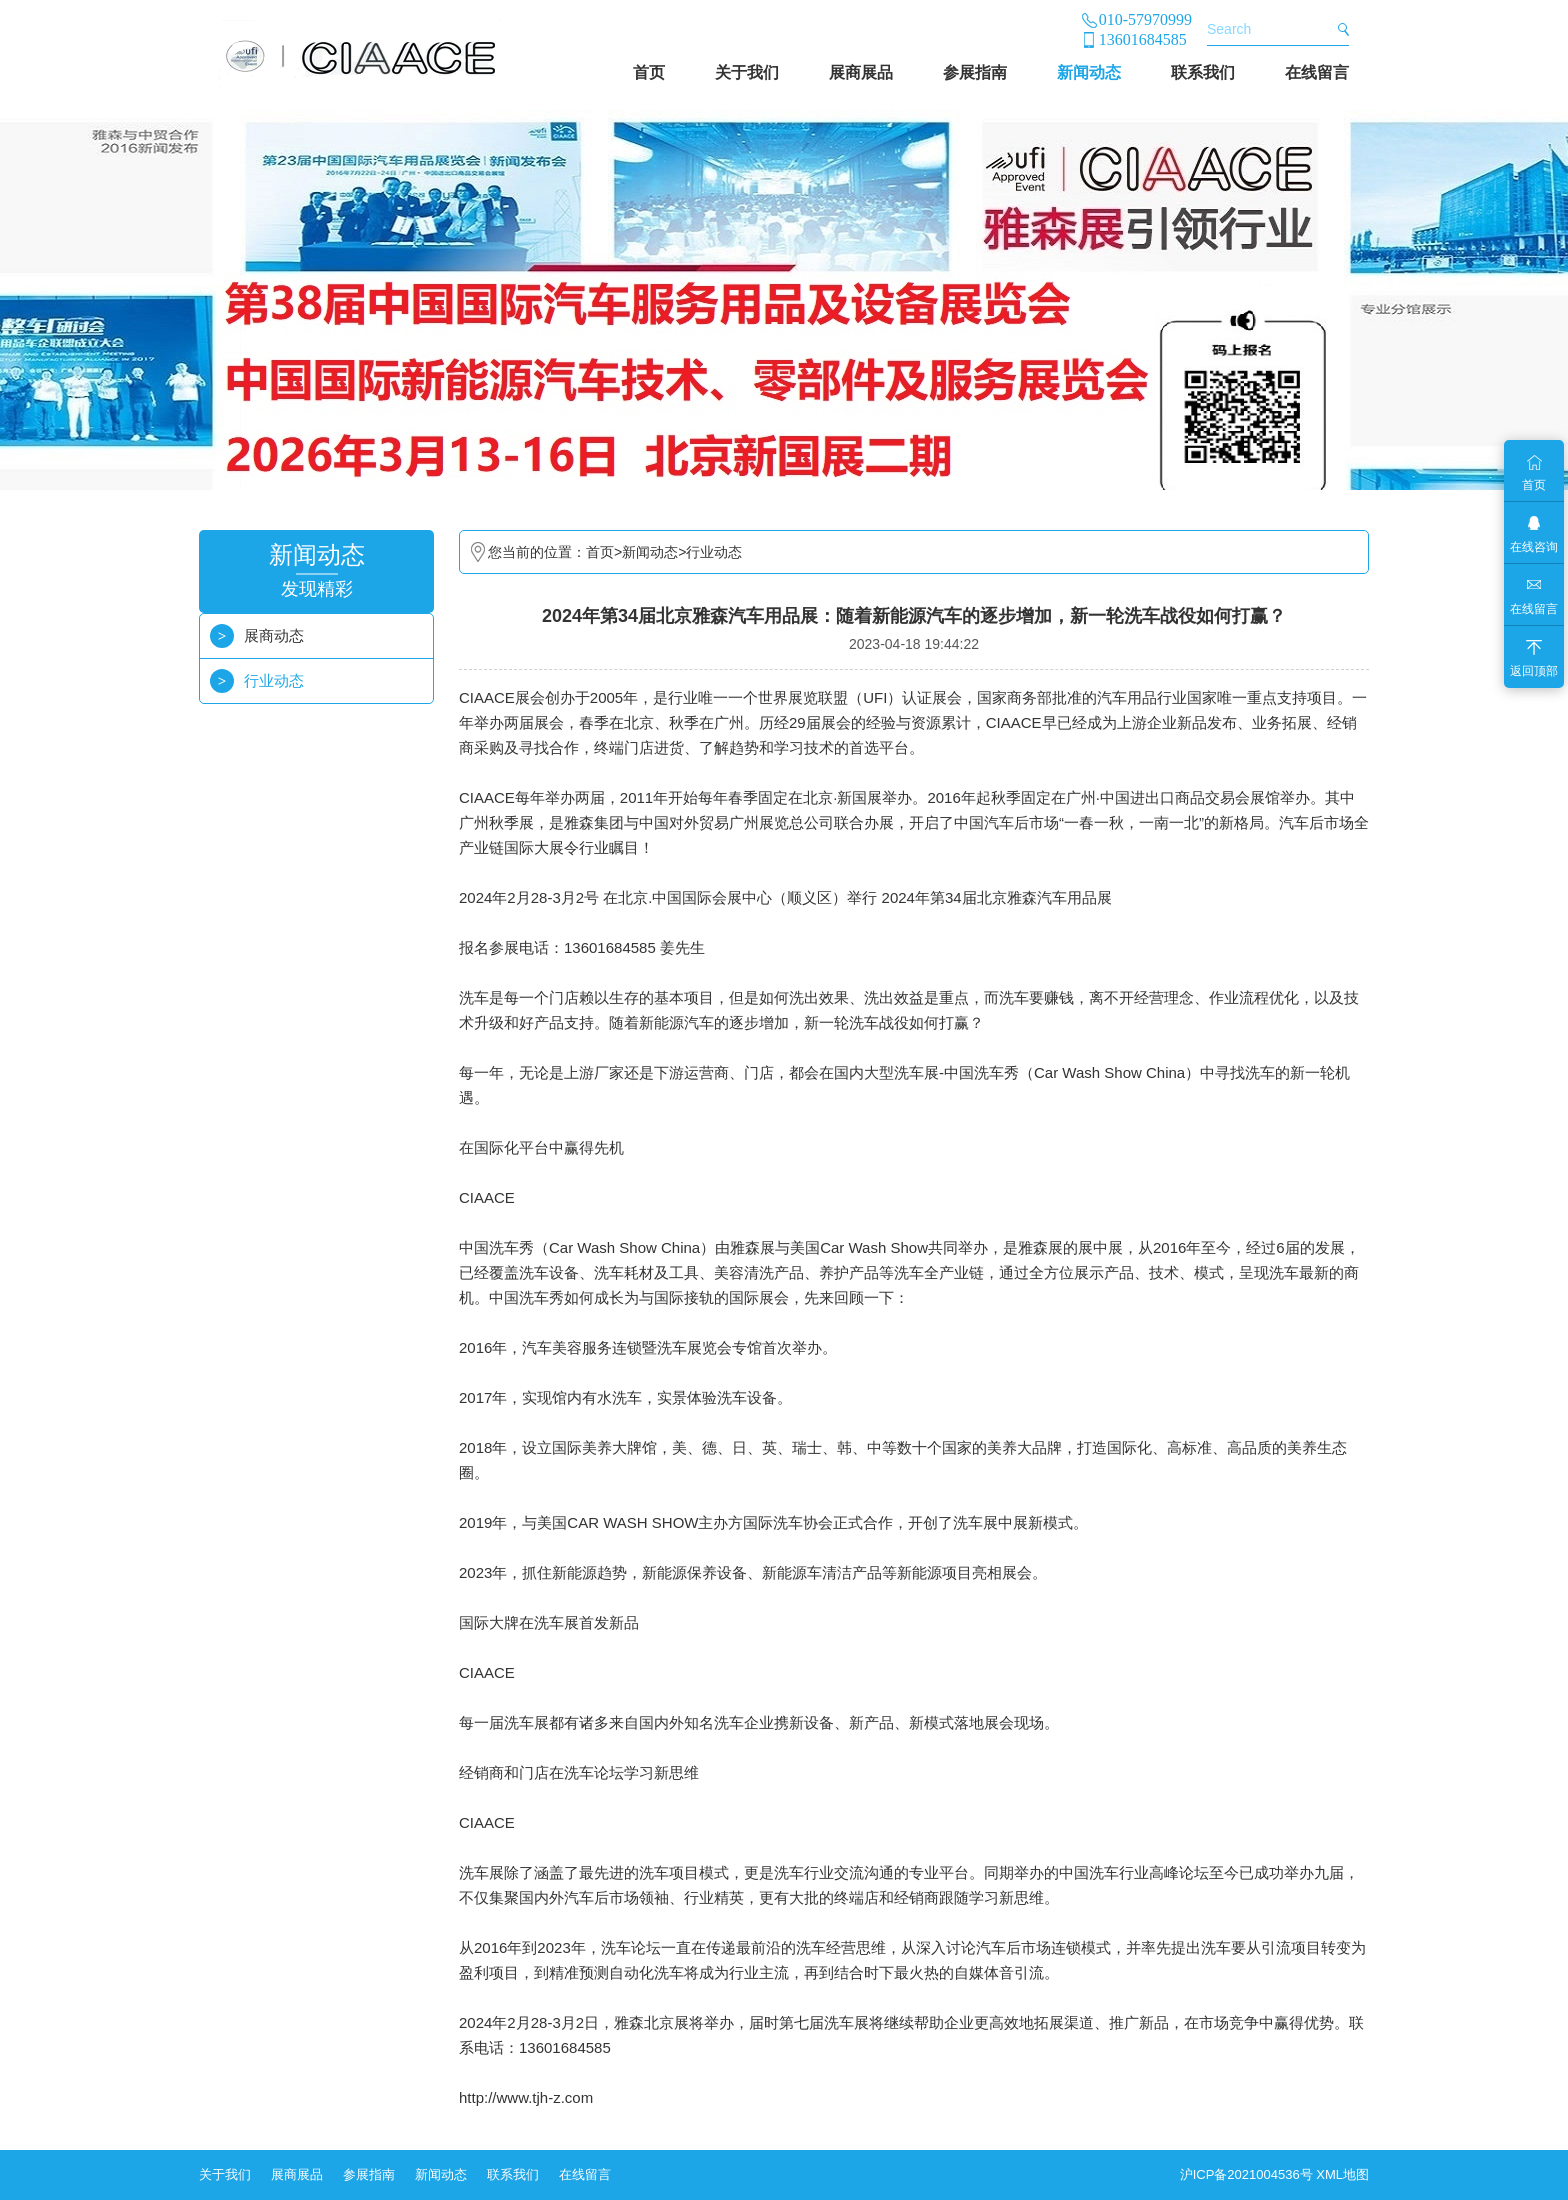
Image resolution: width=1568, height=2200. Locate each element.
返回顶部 (1534, 671)
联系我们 (1203, 72)
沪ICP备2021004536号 (1246, 2174)
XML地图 (1342, 2174)
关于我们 (747, 72)
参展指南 (975, 72)
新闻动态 (1089, 72)
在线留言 (1317, 72)
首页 (649, 72)
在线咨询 (1534, 547)
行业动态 (274, 680)
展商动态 (274, 635)
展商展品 (861, 72)
